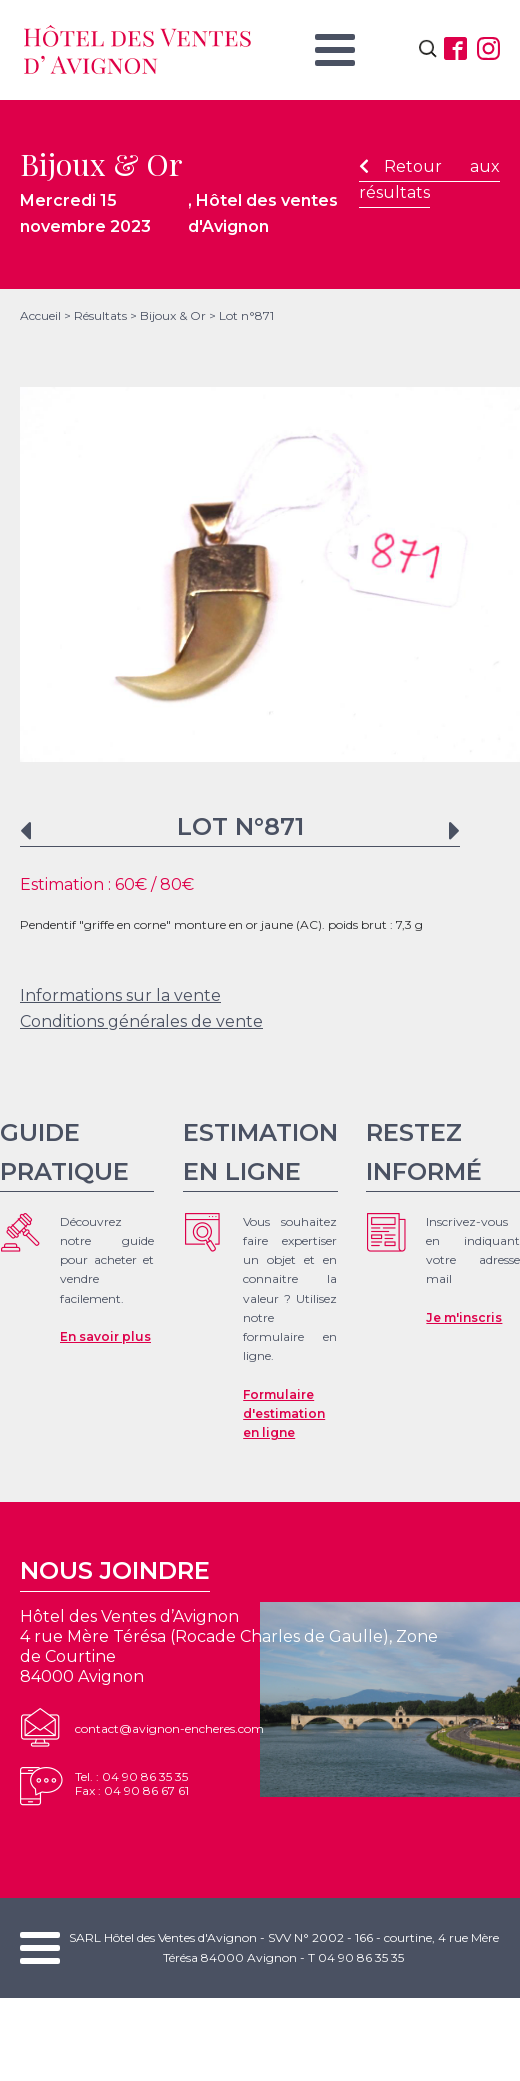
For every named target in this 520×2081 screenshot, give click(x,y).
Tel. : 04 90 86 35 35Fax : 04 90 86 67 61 (132, 1783)
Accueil (40, 315)
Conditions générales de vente (141, 1021)
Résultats (100, 315)
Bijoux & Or (173, 315)
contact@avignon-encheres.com (169, 1728)
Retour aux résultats (429, 179)
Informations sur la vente (120, 995)
